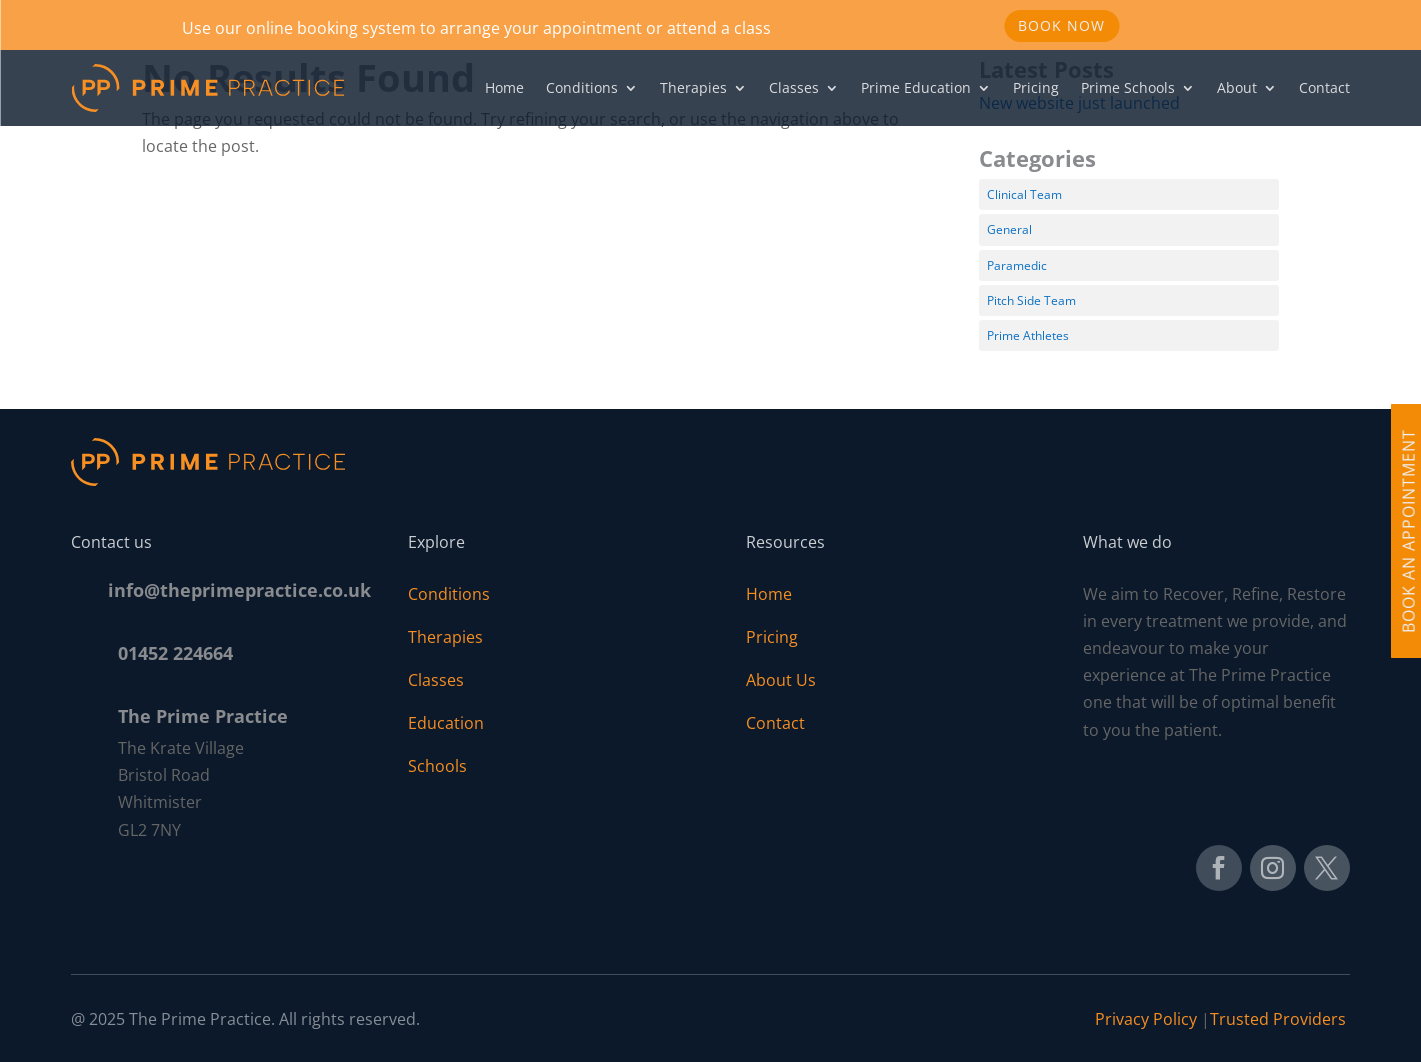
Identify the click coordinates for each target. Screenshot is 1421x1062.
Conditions (582, 87)
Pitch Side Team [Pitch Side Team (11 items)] (1031, 300)
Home (504, 87)
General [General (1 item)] (1009, 229)
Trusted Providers (1280, 1019)
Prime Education (916, 87)
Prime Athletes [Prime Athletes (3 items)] (1028, 335)
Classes (794, 87)
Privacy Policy (1146, 1019)
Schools (437, 766)
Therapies (693, 87)
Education (446, 723)
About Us (781, 680)
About (1237, 87)
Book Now (1061, 25)
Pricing (1036, 87)
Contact (1324, 87)
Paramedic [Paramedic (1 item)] (1017, 265)
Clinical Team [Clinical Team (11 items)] (1024, 194)
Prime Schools (1128, 87)
